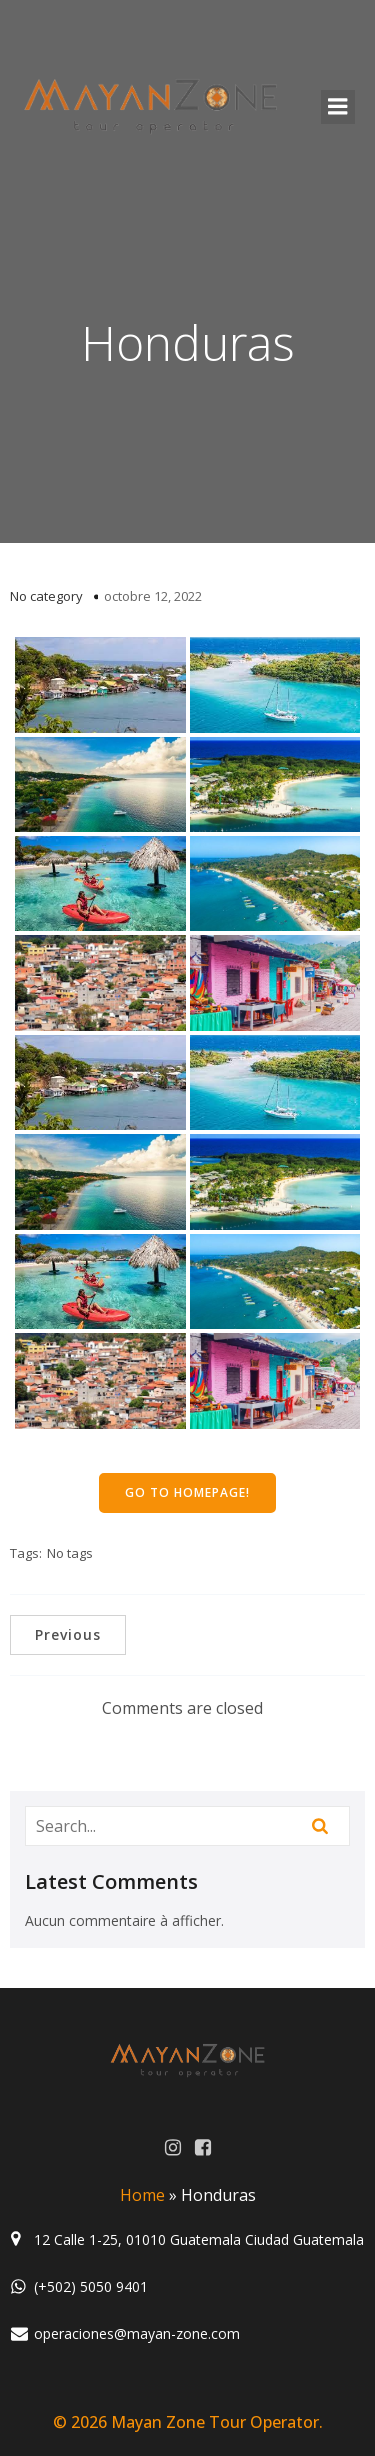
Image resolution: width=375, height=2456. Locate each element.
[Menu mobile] (338, 107)
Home (142, 2195)
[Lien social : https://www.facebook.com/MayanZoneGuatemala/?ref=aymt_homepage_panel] (203, 2148)
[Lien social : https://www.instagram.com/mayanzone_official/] (173, 2148)
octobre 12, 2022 (153, 596)
